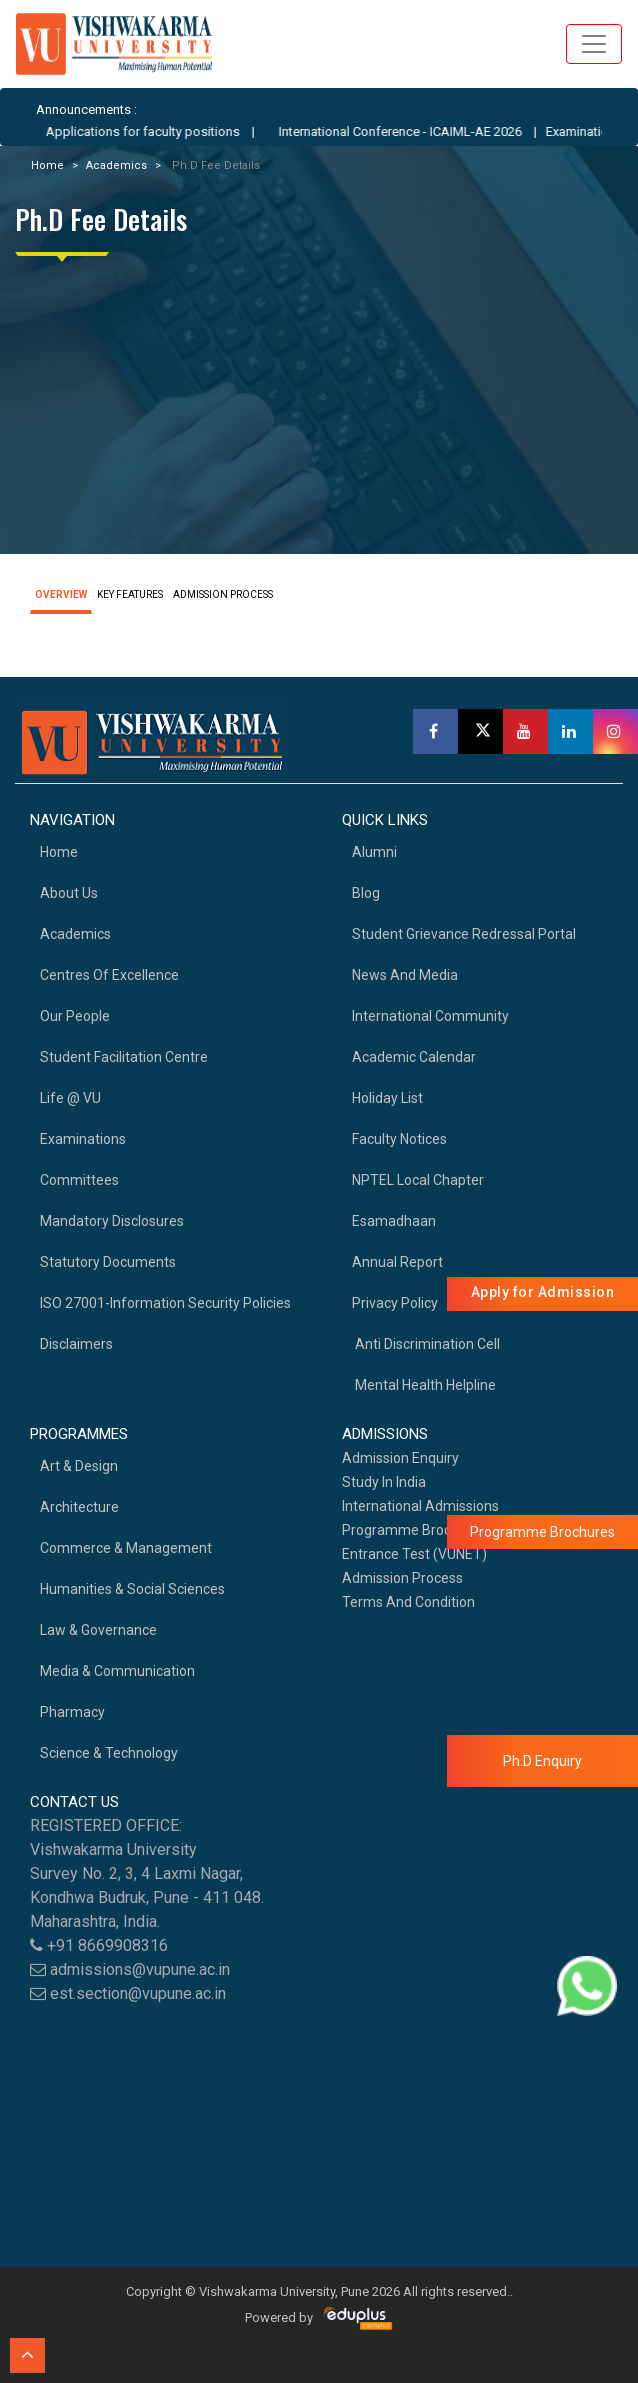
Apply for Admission (543, 1292)
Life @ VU (70, 1098)
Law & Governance (98, 1630)
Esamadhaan (394, 1221)
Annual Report (397, 1262)
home (59, 852)
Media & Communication (117, 1671)
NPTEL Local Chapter (418, 1180)
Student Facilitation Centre (124, 1057)
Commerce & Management (126, 1548)
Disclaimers (76, 1344)
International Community (430, 1016)
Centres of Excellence (109, 975)
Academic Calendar (414, 1057)
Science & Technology (109, 1753)
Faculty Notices (399, 1139)
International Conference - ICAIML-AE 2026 (420, 131)
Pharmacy (72, 1712)
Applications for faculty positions (163, 131)
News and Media (405, 975)
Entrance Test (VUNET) (414, 1554)
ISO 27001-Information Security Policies (165, 1303)
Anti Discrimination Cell (426, 1344)
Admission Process (402, 1578)
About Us (69, 893)
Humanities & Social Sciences (132, 1589)
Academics (116, 165)
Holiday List (387, 1098)
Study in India (384, 1482)
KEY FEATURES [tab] (130, 594)
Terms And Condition (408, 1602)
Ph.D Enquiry (542, 1761)
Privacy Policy (395, 1303)
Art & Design (79, 1466)
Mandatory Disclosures (112, 1221)
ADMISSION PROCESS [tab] (223, 594)
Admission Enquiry (400, 1458)
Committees (79, 1180)
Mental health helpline (424, 1385)
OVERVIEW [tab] (61, 594)
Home (47, 165)
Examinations (83, 1139)
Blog (366, 893)
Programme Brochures (414, 1530)
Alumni (374, 852)
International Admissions (420, 1506)
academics (75, 934)
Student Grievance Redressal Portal (464, 934)
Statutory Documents (108, 1262)
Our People (75, 1016)
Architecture (79, 1507)
